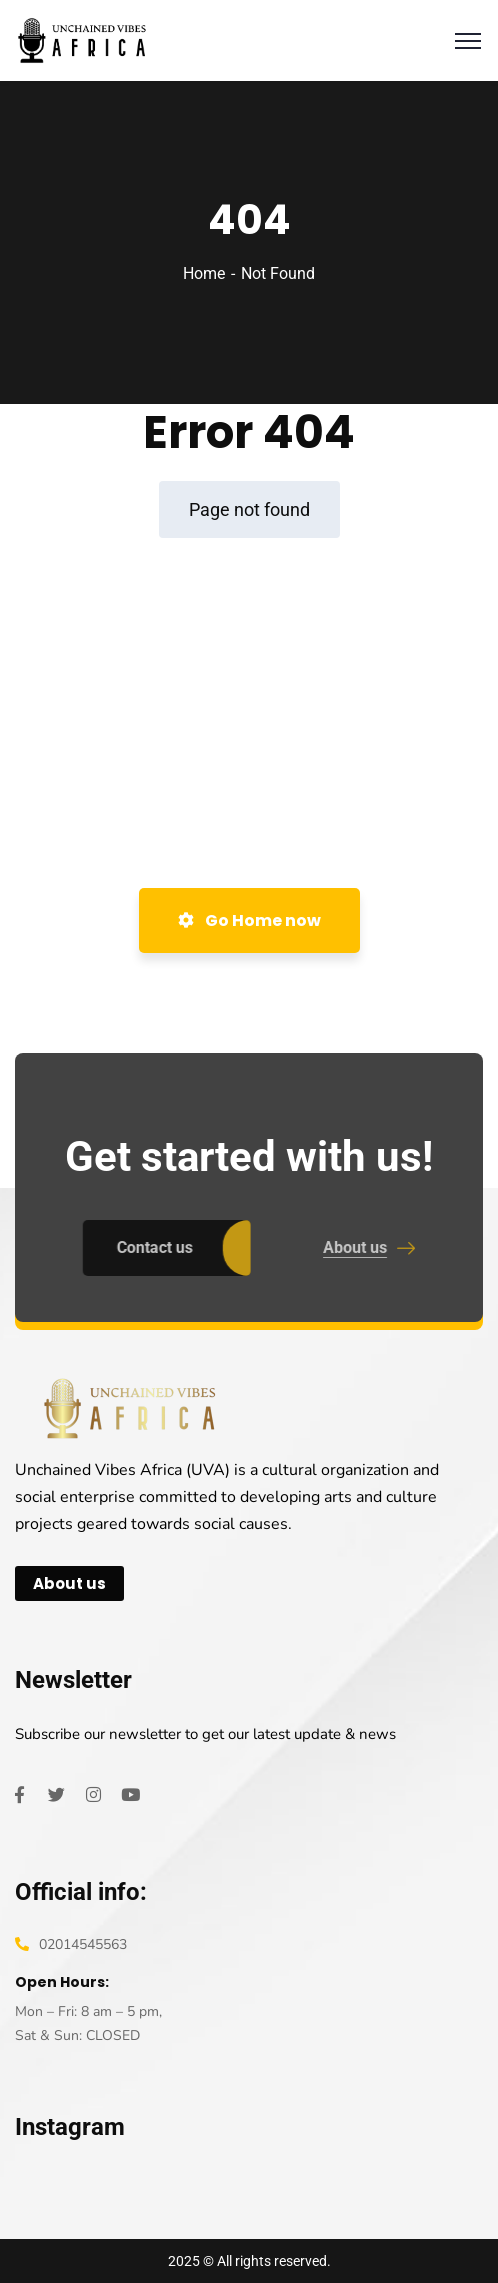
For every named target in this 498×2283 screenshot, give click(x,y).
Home (204, 273)
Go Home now (249, 920)
